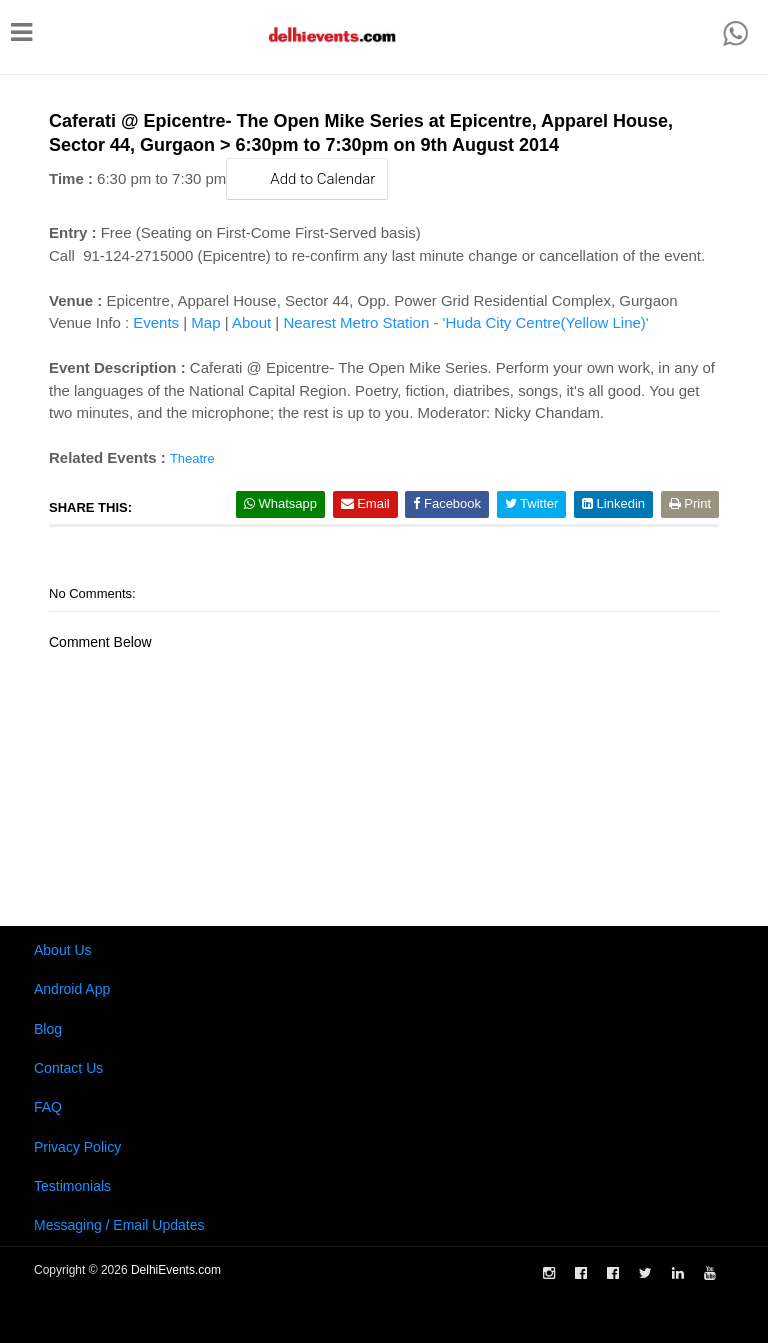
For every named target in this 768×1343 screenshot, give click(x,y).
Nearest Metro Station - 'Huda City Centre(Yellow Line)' (465, 322)
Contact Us (68, 1068)
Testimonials (72, 1186)
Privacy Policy (77, 1147)
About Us (63, 950)
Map (205, 322)
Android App (72, 989)
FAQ (48, 1107)
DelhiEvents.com (176, 1270)
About (251, 322)
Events (156, 322)
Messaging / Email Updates (119, 1225)
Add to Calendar (307, 178)
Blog (48, 1029)
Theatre (192, 458)
